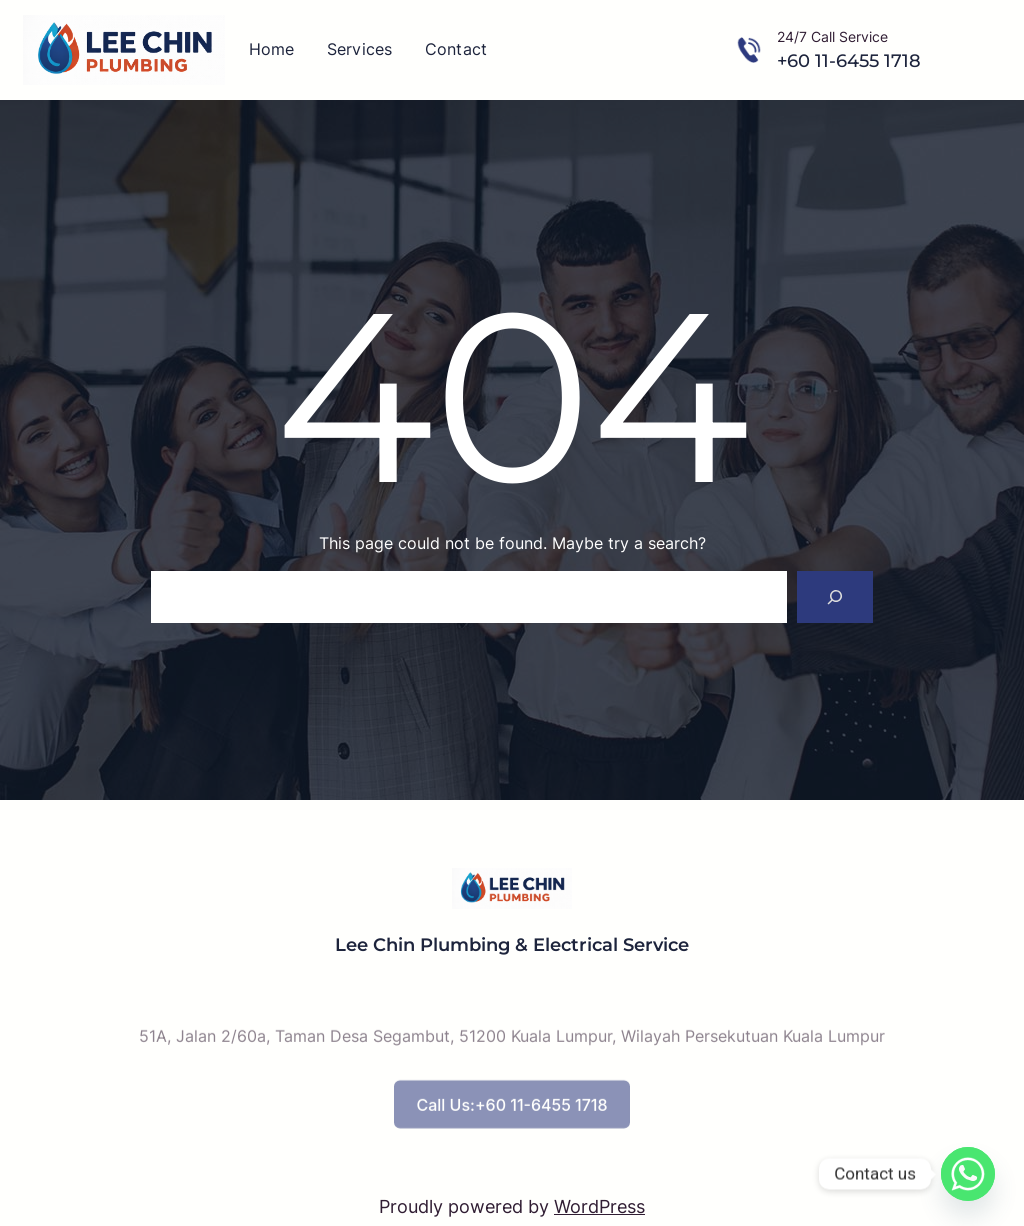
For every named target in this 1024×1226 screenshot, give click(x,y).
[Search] (835, 597)
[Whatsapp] (968, 1174)
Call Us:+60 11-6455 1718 (511, 1120)
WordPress (599, 1206)
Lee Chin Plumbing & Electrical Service (512, 945)
